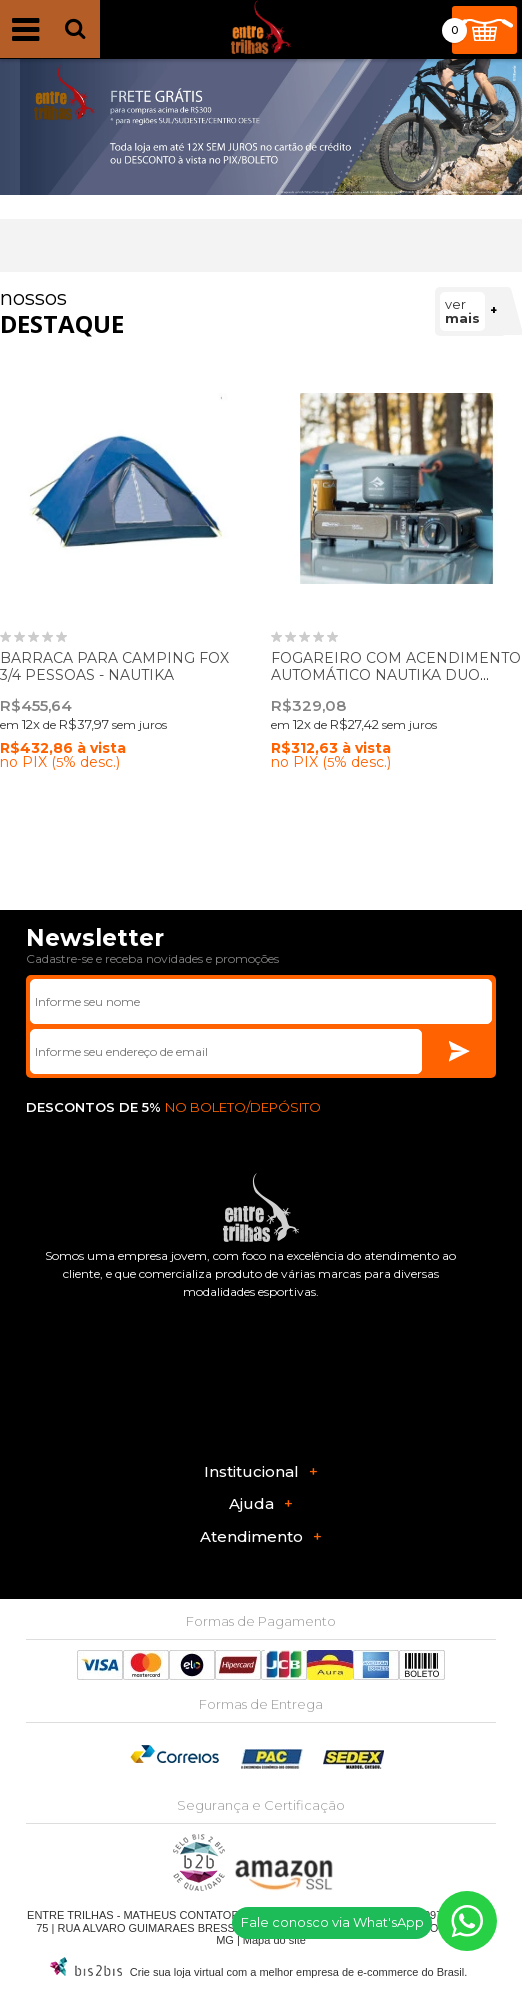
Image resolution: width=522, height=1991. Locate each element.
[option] (261, 127)
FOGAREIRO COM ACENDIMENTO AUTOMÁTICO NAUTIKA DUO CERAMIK (396, 675)
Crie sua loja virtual (177, 1972)
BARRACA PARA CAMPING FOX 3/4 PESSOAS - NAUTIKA (114, 666)
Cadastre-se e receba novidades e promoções (152, 958)
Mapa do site (274, 1940)
